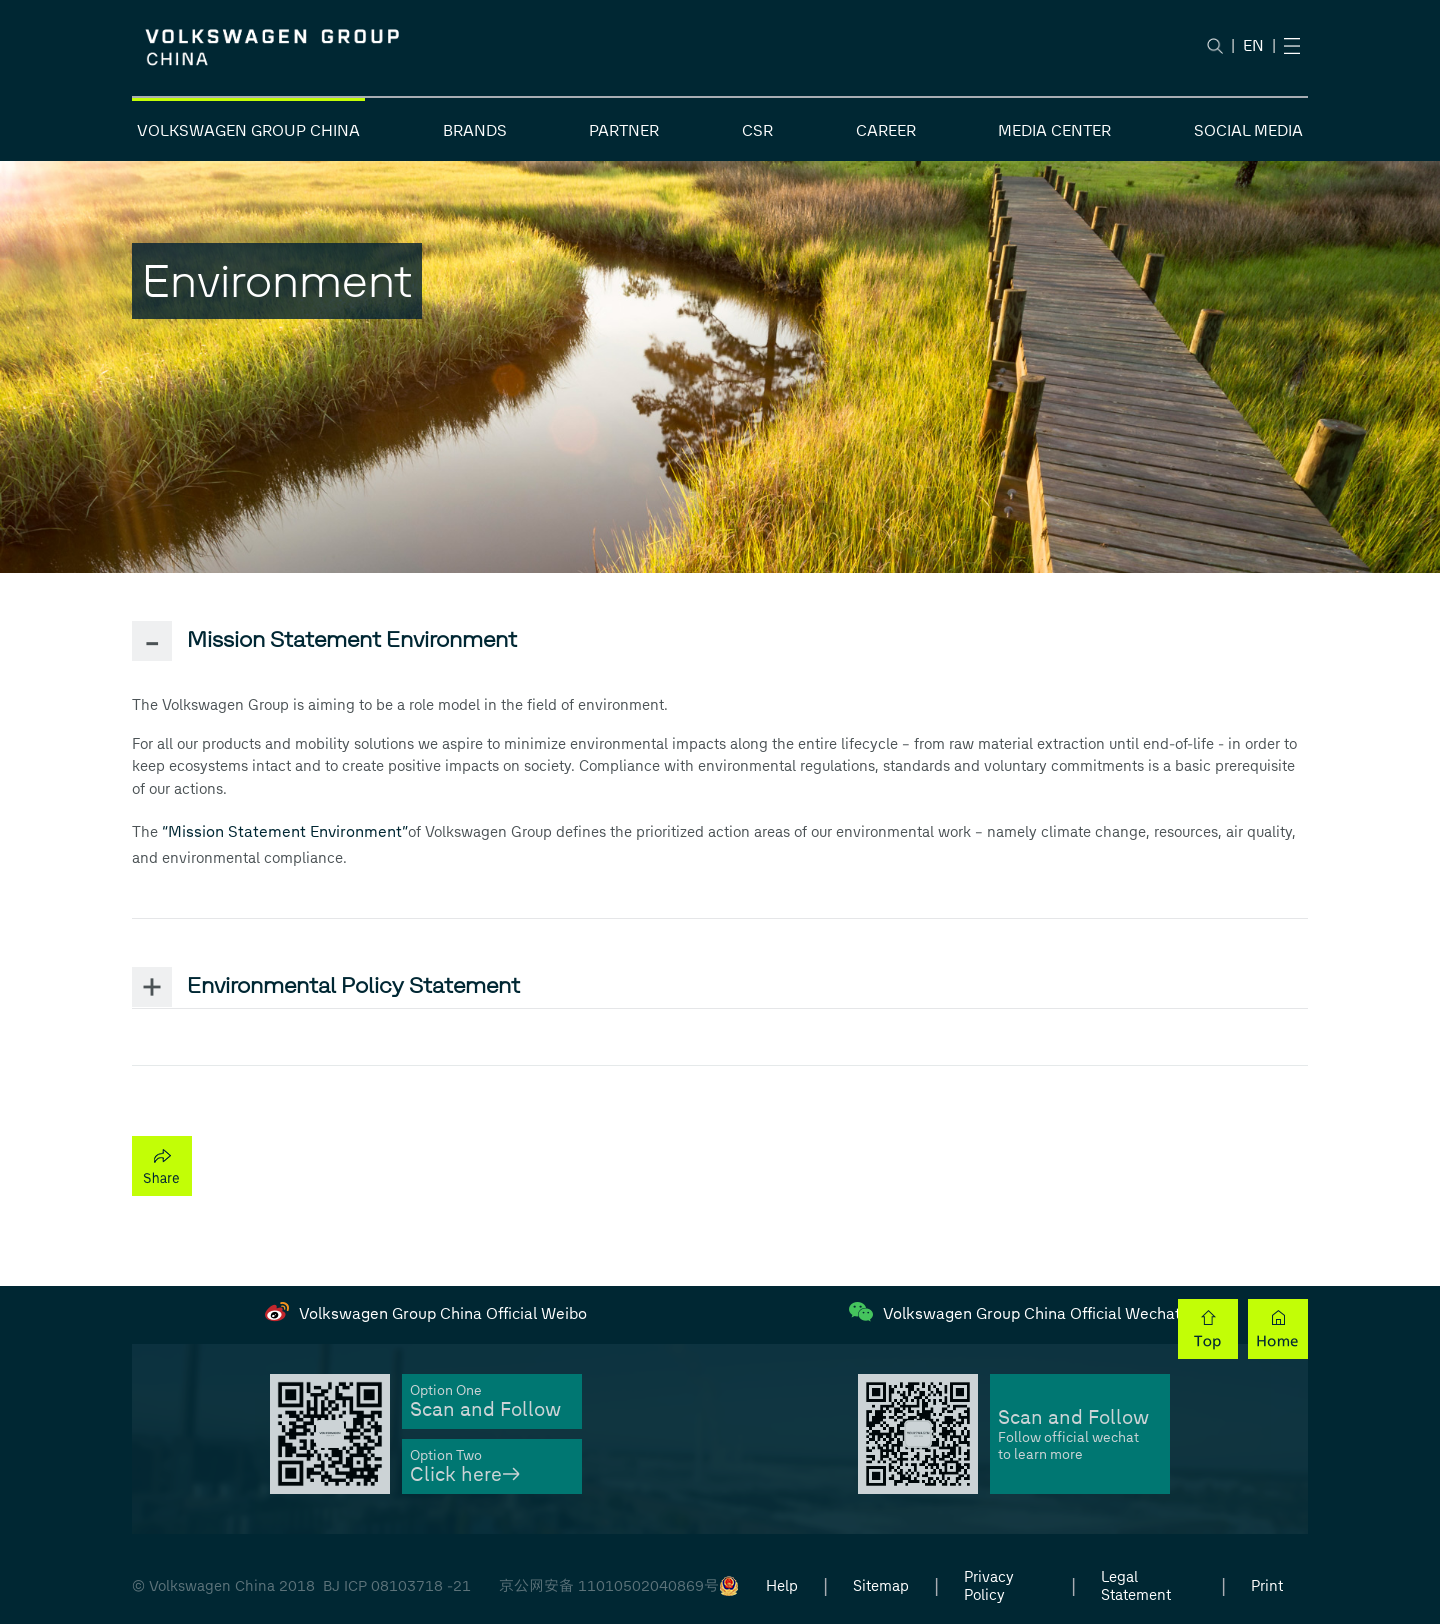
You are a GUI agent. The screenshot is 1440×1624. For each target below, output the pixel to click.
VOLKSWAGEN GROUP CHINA (248, 130)
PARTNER (624, 130)
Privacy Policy (989, 1586)
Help (782, 1586)
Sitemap (881, 1586)
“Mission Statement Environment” (285, 831)
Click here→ (465, 1474)
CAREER (886, 130)
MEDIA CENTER (1054, 130)
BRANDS (475, 130)
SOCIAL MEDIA (1248, 130)
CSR (757, 130)
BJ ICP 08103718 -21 (397, 1586)
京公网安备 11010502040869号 (609, 1586)
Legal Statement (1136, 1586)
